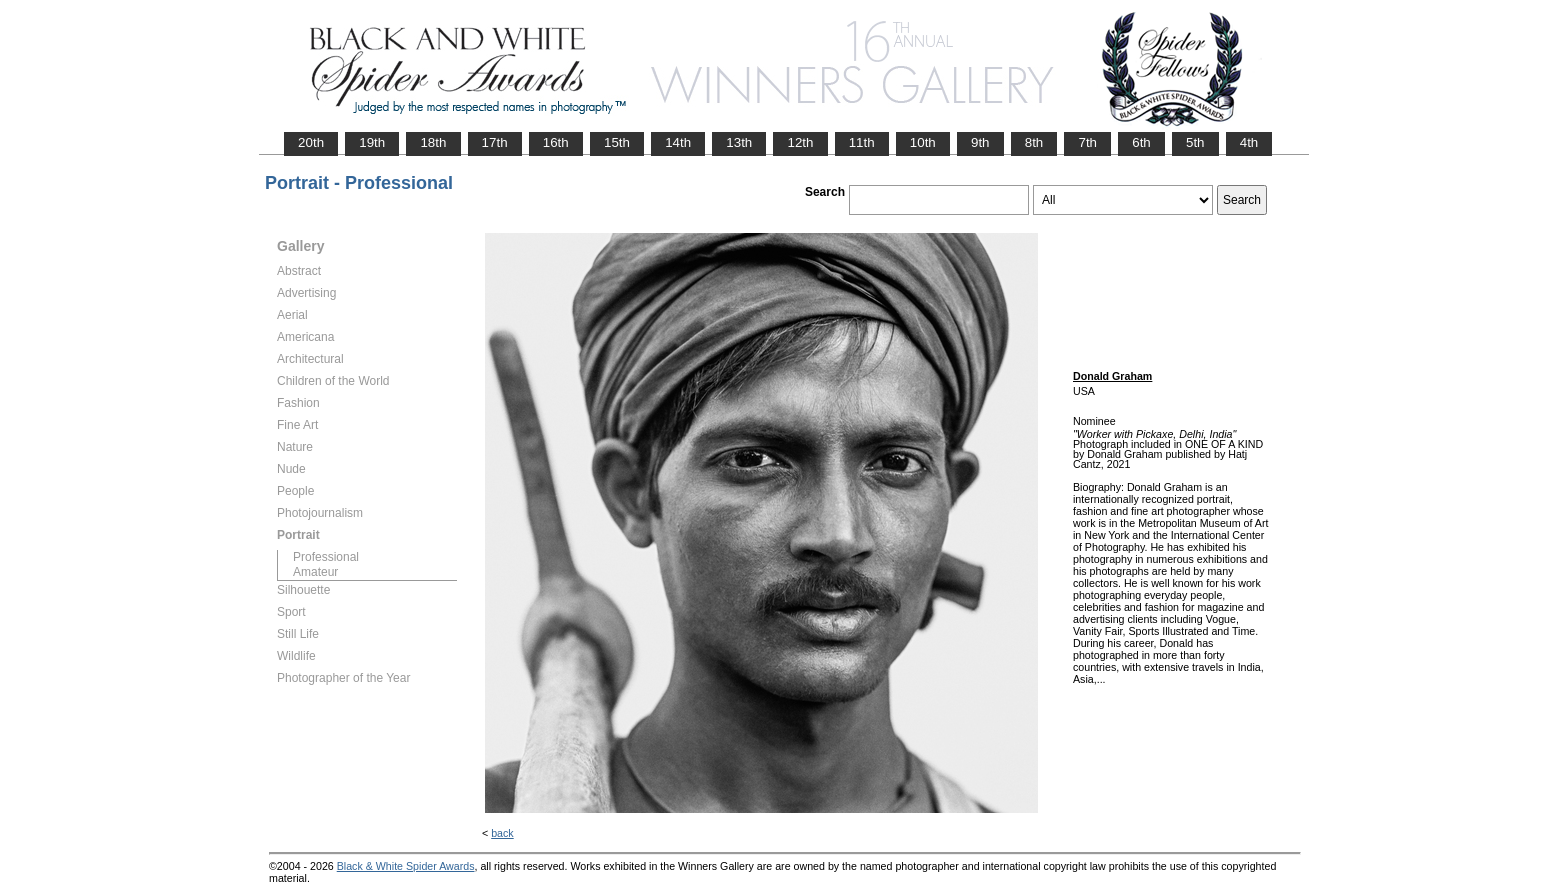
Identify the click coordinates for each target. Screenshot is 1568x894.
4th (1249, 142)
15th (617, 142)
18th (433, 142)
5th (1195, 142)
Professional (326, 557)
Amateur (315, 572)
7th (1087, 142)
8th (1034, 142)
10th (923, 142)
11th (862, 142)
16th (556, 142)
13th (739, 142)
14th (678, 142)
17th (495, 142)
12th (800, 142)
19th (372, 142)
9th (980, 142)
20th (311, 142)
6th (1141, 142)
